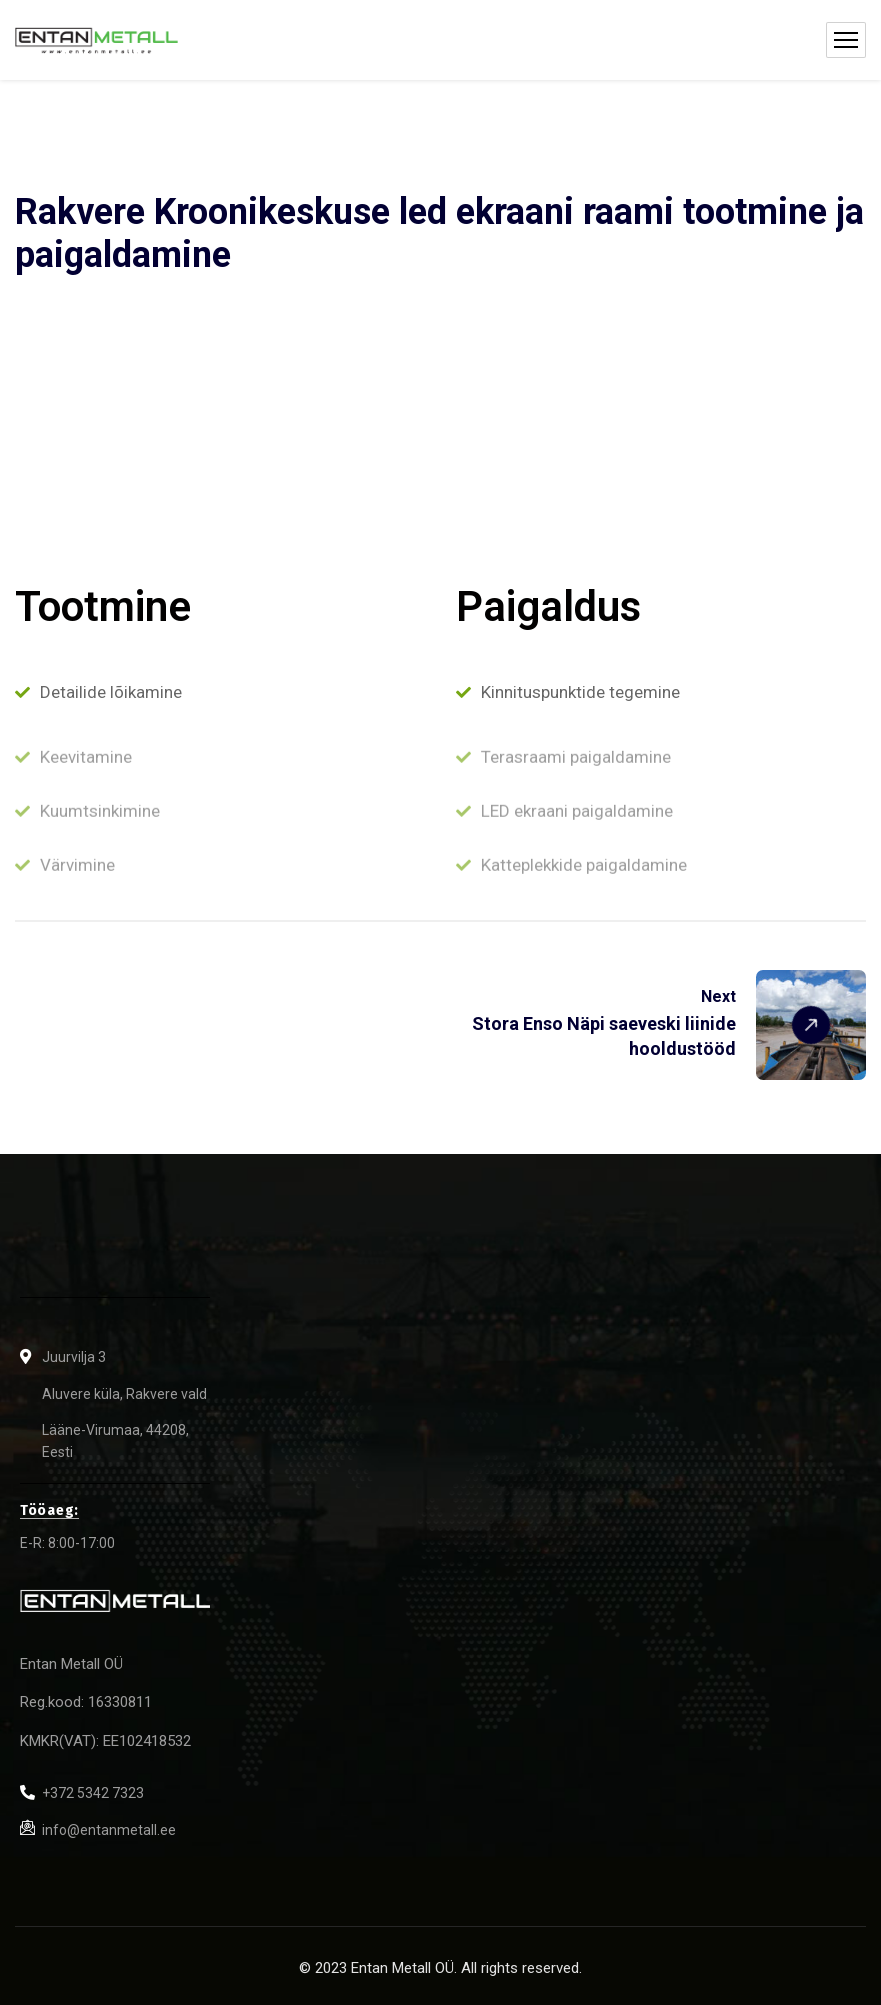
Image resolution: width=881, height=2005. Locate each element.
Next (718, 996)
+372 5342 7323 (93, 1793)
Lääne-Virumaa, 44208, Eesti (115, 1441)
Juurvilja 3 (74, 1357)
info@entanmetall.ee (109, 1830)
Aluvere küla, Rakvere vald (124, 1394)
